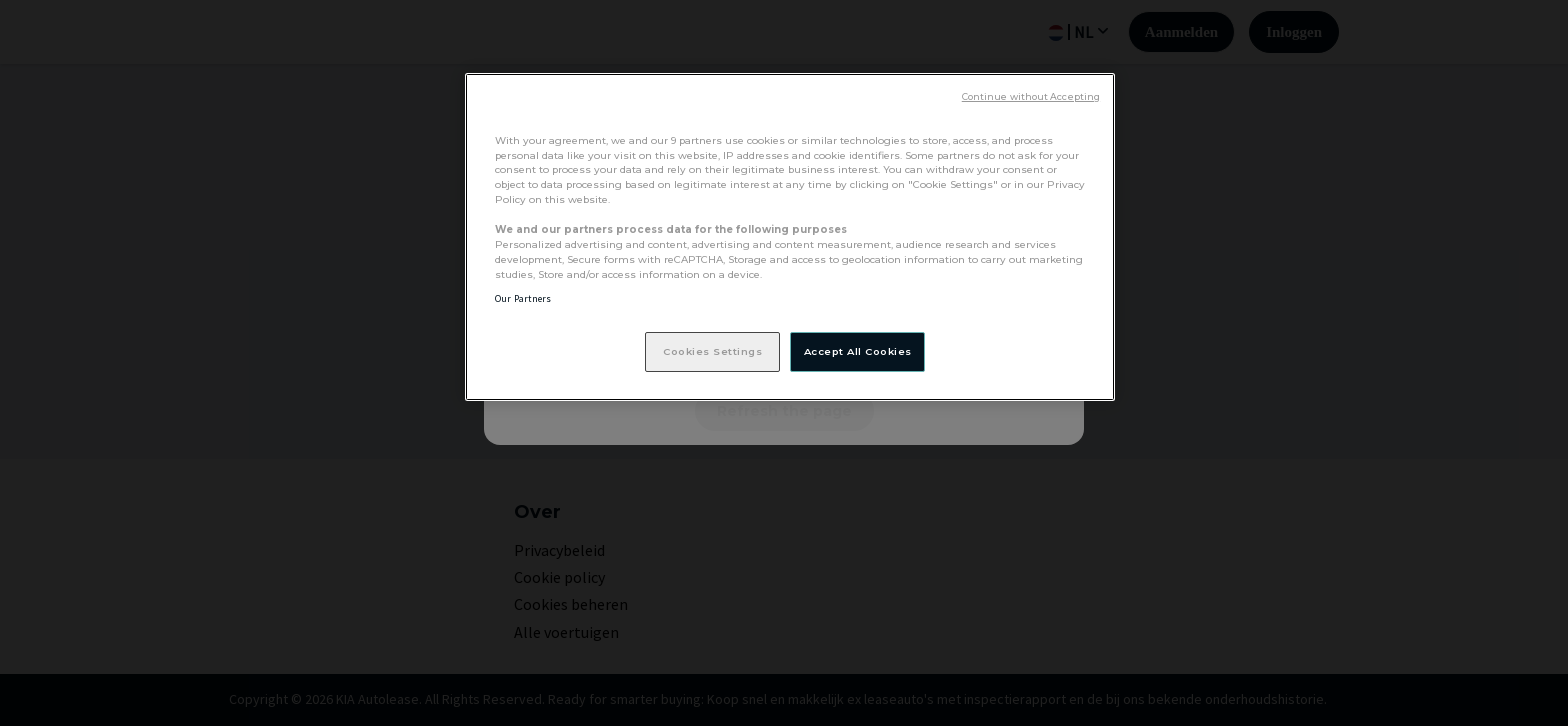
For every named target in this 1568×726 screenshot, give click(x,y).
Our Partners (523, 298)
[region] (790, 237)
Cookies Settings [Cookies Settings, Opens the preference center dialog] (712, 351)
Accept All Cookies (858, 351)
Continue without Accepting (1031, 96)
